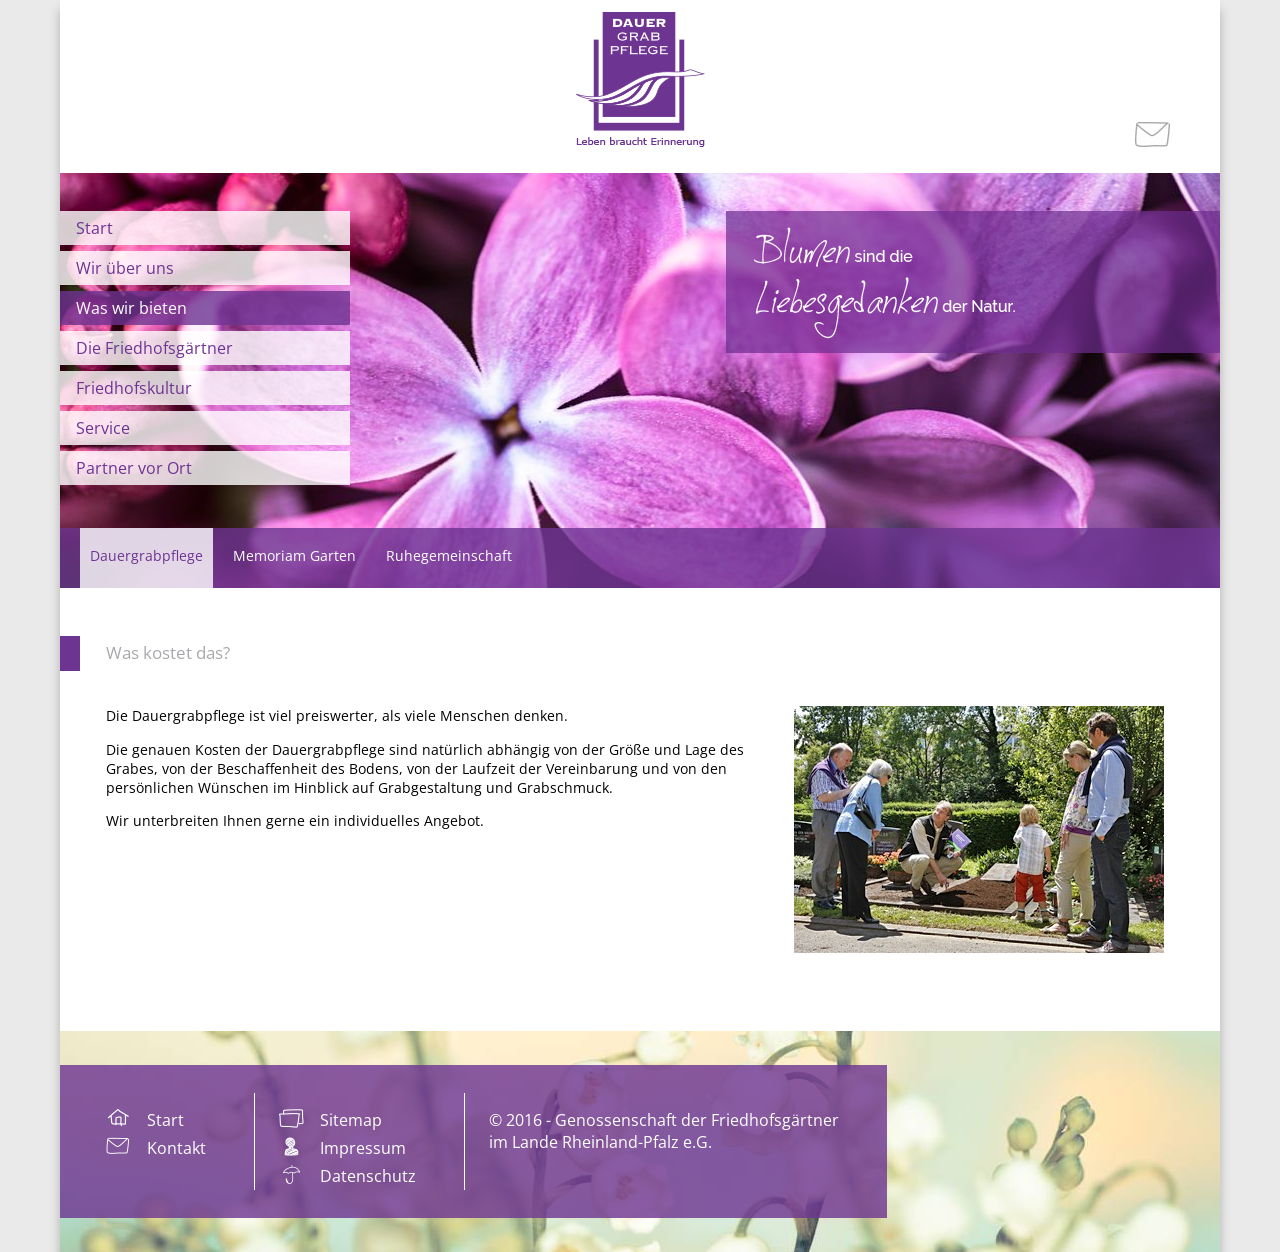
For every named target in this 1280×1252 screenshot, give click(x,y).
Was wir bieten (131, 308)
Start (94, 228)
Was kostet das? (168, 652)
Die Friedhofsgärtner (154, 348)
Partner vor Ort (134, 468)
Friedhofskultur (134, 388)
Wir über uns (125, 268)
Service (103, 428)
